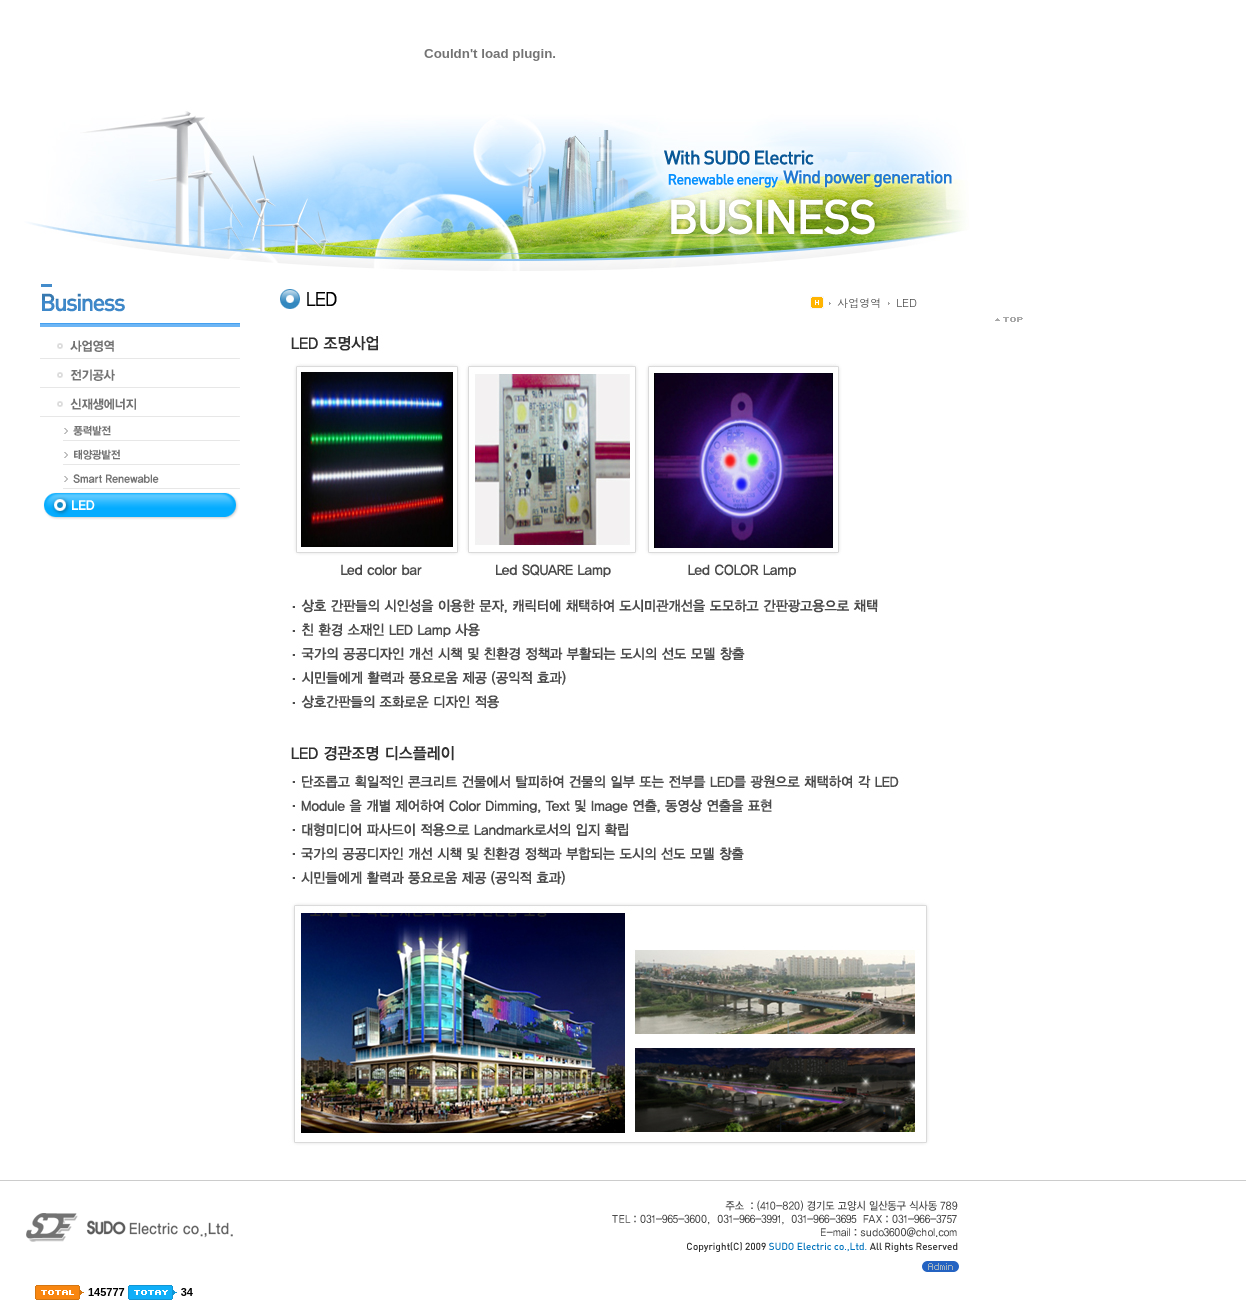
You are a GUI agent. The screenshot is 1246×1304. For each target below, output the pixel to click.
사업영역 (859, 302)
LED (906, 302)
